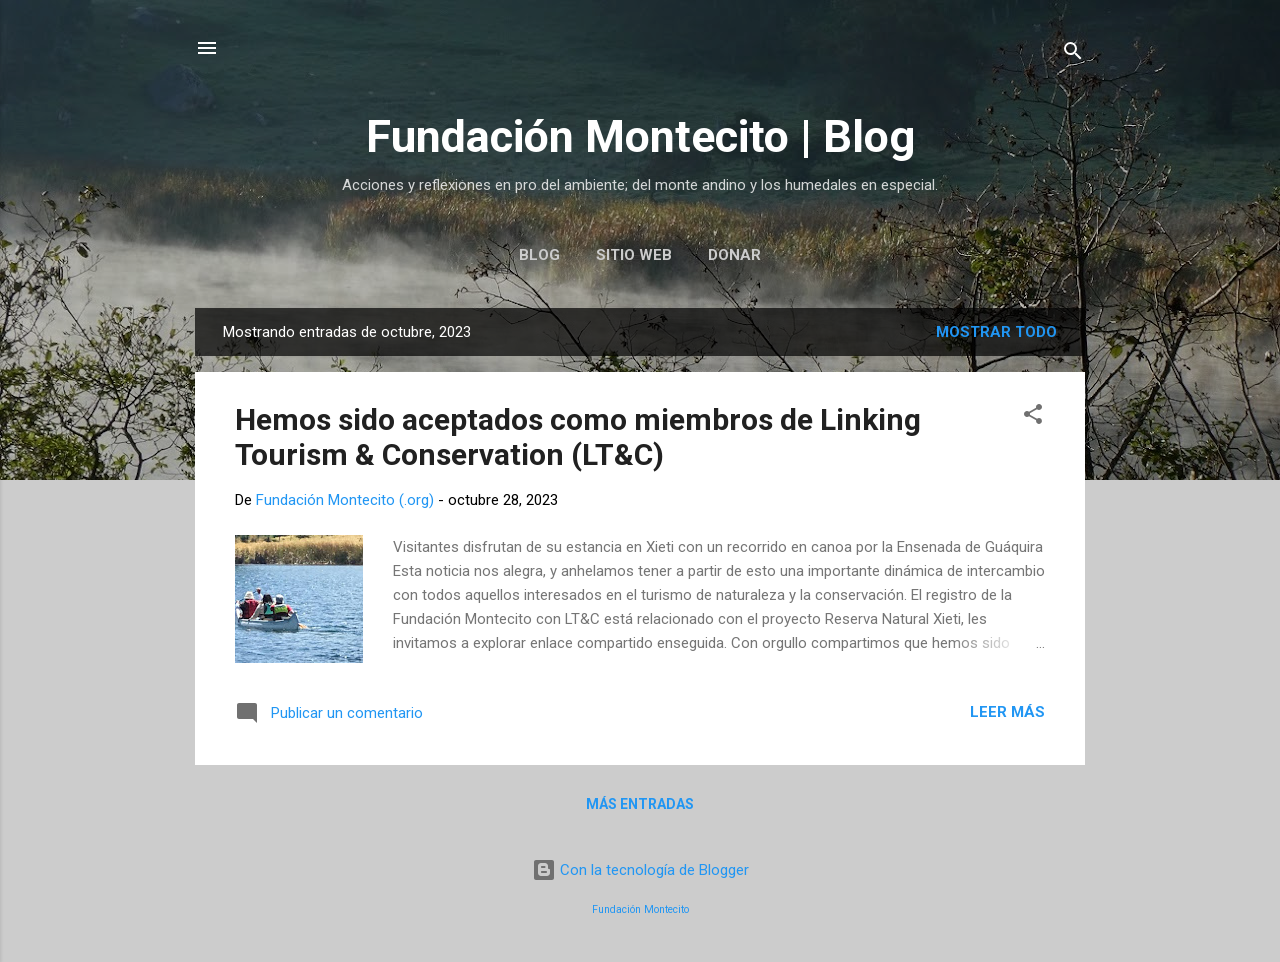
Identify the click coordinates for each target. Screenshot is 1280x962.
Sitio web (634, 255)
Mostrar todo (996, 332)
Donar (734, 255)
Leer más (1007, 712)
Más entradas (640, 804)
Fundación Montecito (640, 909)
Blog (539, 255)
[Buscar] (1073, 54)
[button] (1033, 417)
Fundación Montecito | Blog (640, 136)
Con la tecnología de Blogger (640, 870)
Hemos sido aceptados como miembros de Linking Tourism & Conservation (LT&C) (578, 437)
